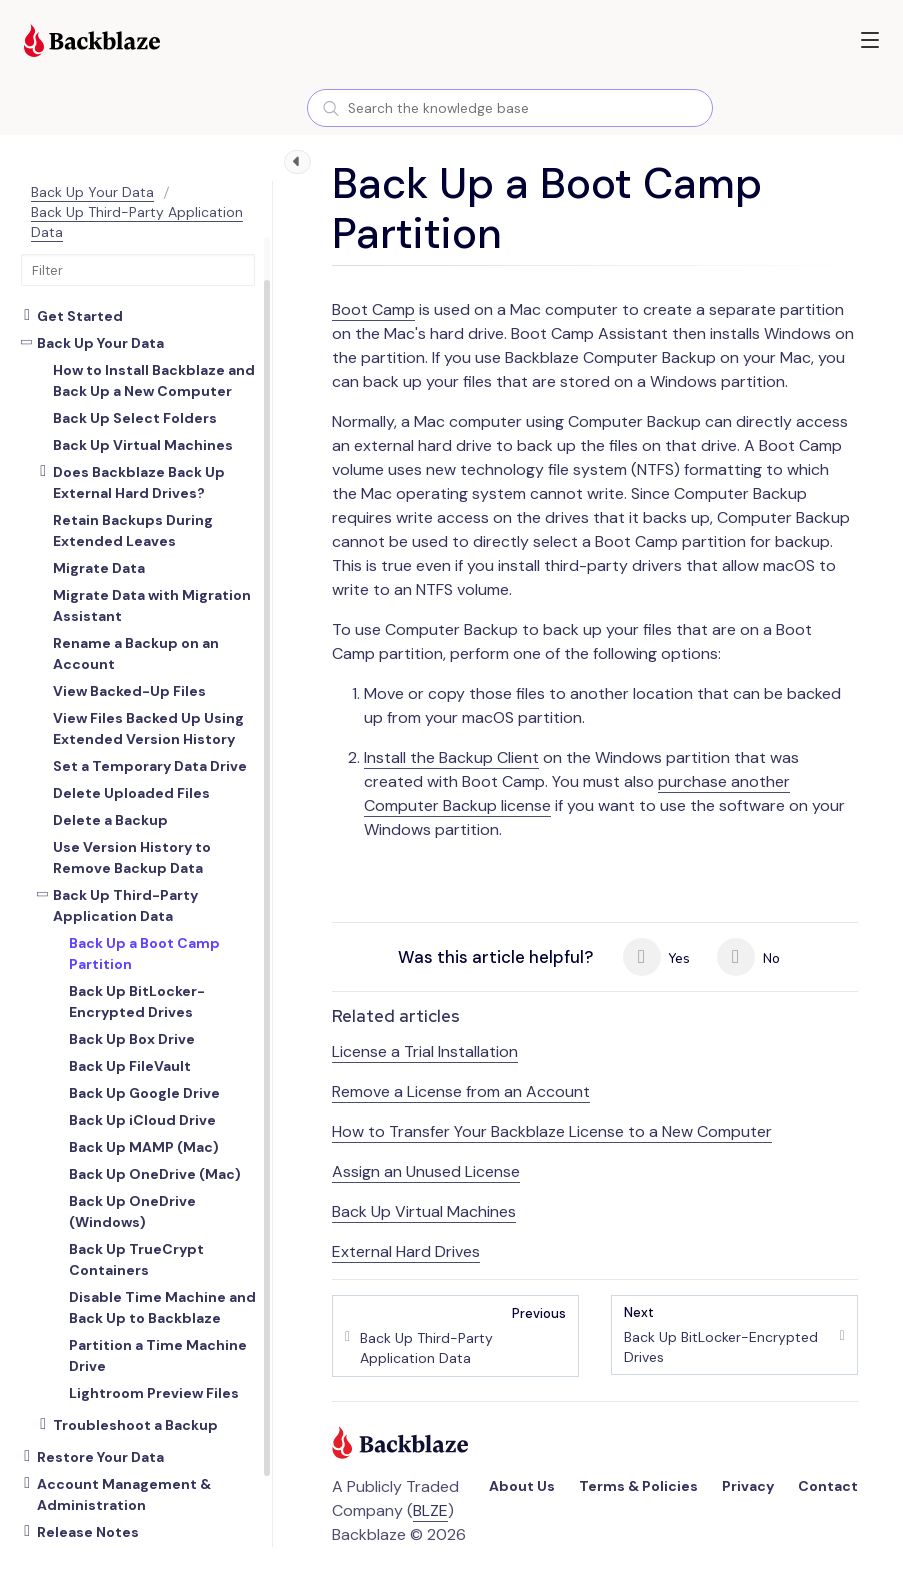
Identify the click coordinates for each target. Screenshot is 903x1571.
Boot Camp (373, 309)
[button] (870, 40)
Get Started (80, 316)
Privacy (748, 1486)
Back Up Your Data (92, 192)
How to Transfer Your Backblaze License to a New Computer (552, 1131)
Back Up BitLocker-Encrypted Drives (727, 1334)
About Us (522, 1486)
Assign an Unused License (426, 1171)
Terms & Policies (638, 1486)
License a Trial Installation (425, 1051)
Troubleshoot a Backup (135, 1425)
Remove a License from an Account (461, 1091)
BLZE (430, 1510)
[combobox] (510, 108)
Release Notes (88, 1532)
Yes (657, 957)
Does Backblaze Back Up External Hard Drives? (139, 482)
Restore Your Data (100, 1457)
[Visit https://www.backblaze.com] (92, 43)
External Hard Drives (406, 1251)
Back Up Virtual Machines (424, 1211)
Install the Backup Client (451, 757)
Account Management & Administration (124, 1494)
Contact (828, 1486)
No (748, 957)
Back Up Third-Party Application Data (125, 905)
